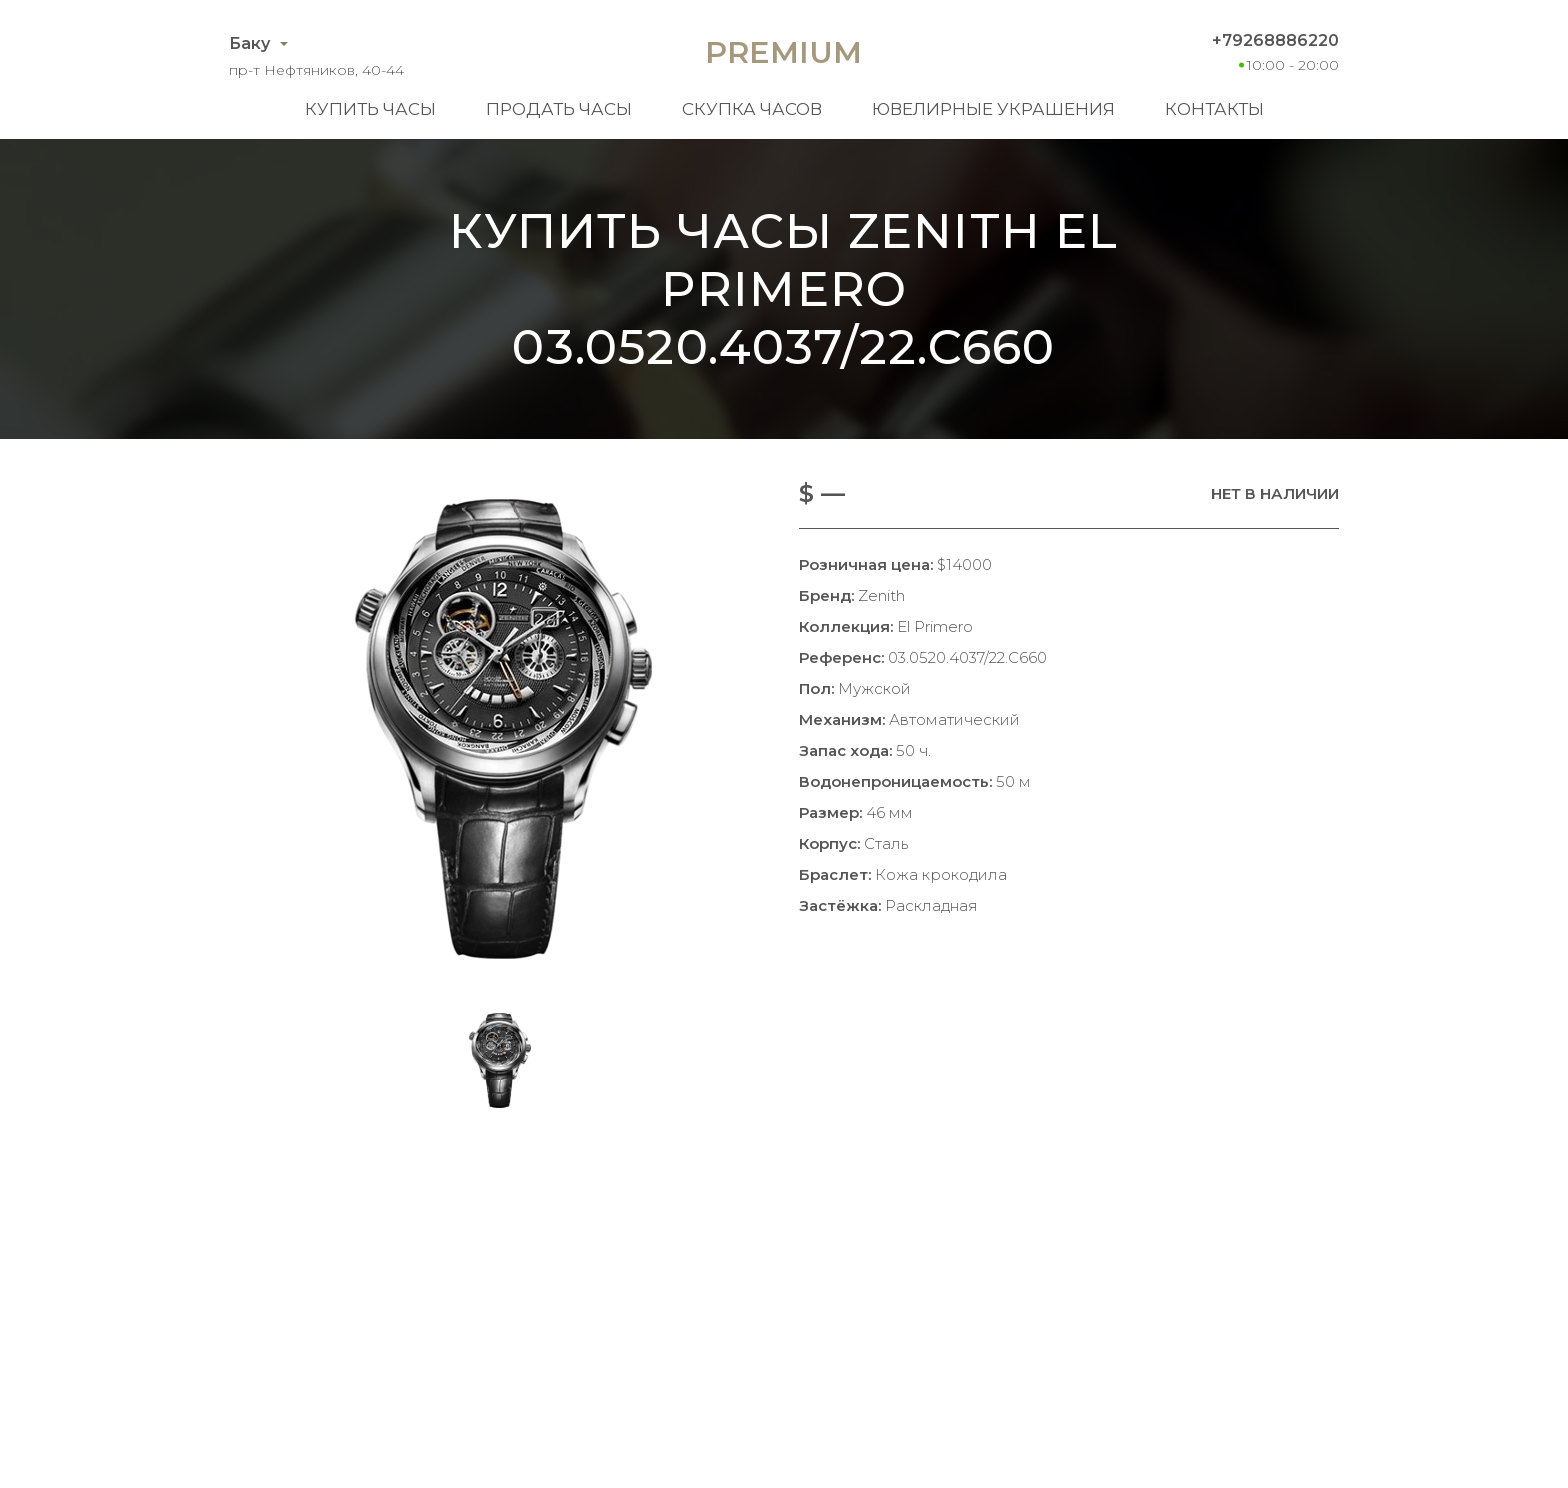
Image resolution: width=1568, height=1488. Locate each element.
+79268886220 (1275, 40)
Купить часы (370, 109)
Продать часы (559, 109)
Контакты (1214, 109)
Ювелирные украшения (993, 109)
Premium (783, 52)
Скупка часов (752, 109)
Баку (249, 43)
